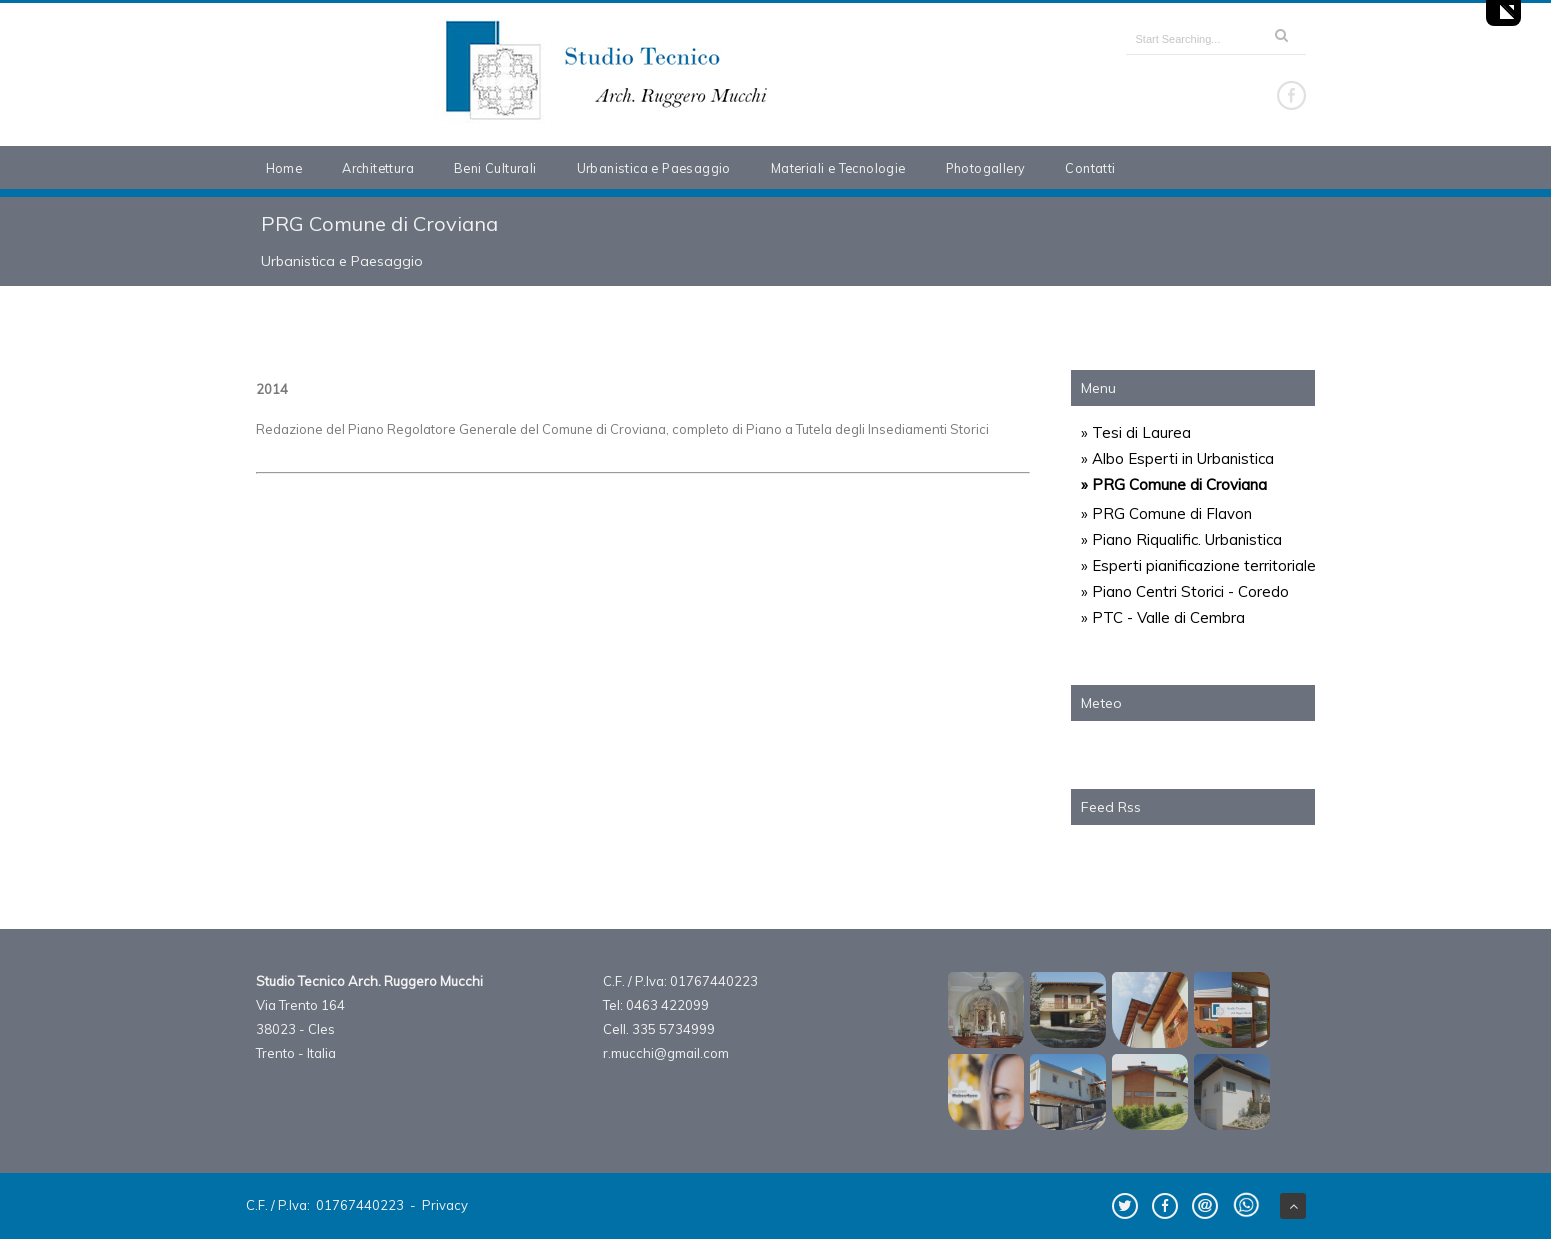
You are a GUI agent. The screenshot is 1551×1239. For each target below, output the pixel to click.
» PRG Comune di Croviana (1174, 484)
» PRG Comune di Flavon (1166, 513)
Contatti (1090, 168)
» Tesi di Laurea (1136, 432)
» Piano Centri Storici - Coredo (1185, 591)
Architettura (378, 168)
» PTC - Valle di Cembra (1163, 617)
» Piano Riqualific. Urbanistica (1181, 539)
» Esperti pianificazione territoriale (1198, 565)
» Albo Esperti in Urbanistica (1177, 458)
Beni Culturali (495, 168)
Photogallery (986, 168)
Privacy (445, 1205)
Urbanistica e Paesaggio (654, 168)
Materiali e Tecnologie (838, 168)
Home (284, 168)
